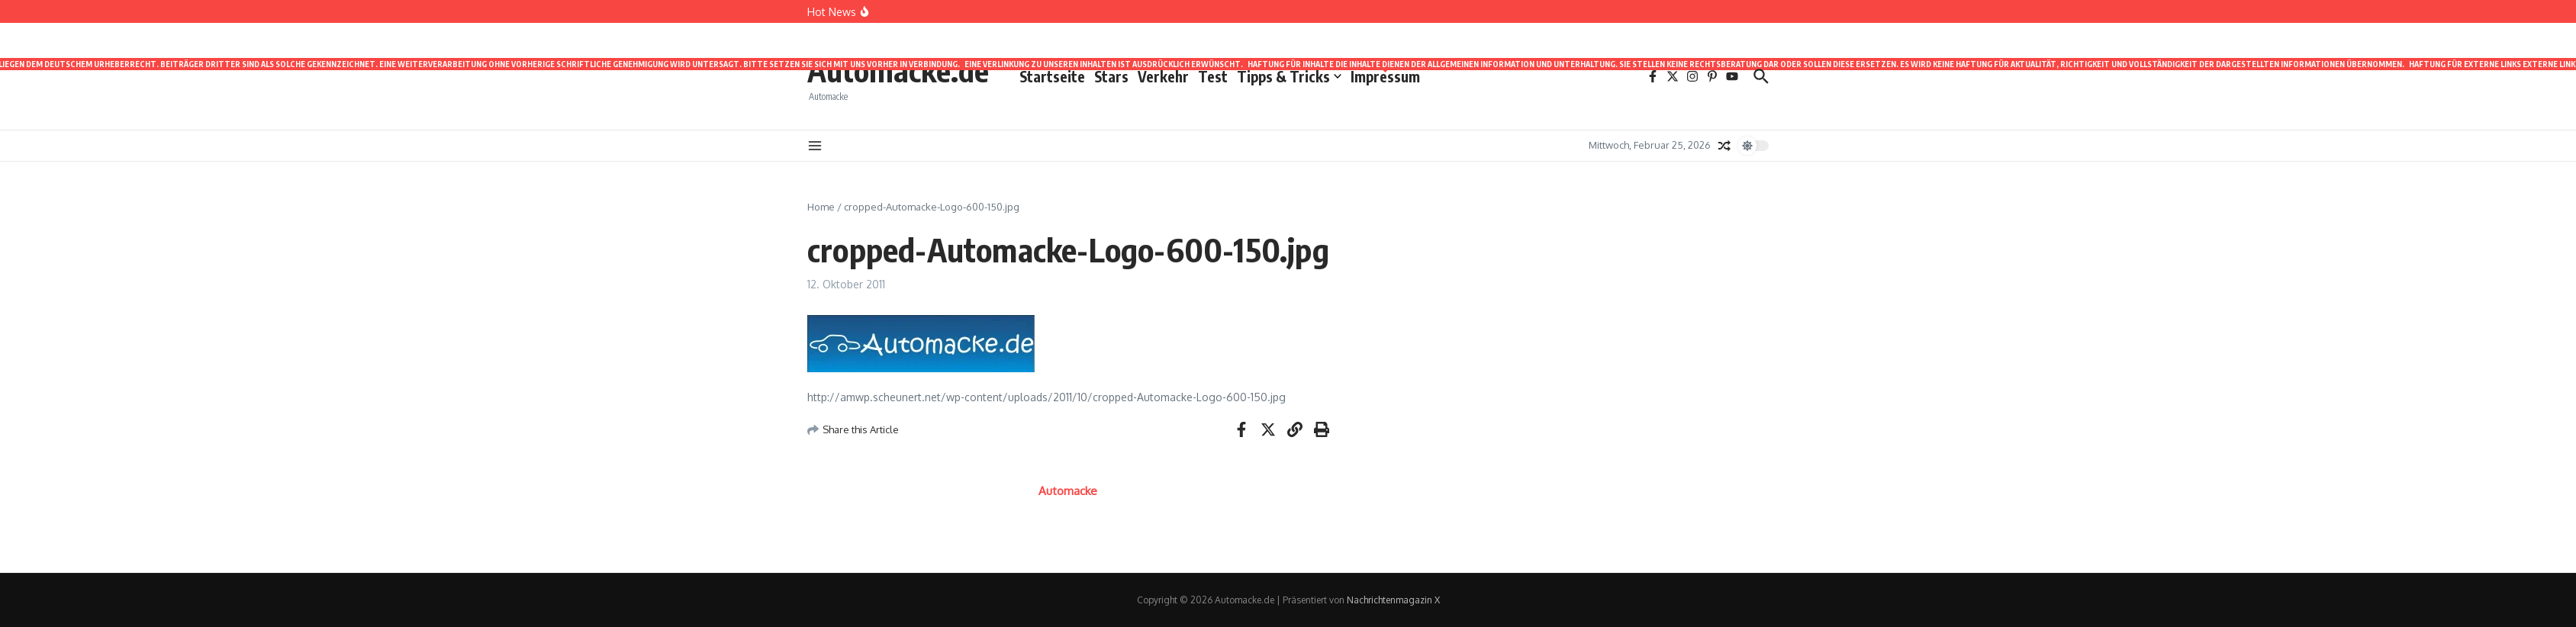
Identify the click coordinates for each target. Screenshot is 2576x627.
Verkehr (1163, 76)
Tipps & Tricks (1289, 76)
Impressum (1385, 75)
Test (1213, 76)
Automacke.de (898, 70)
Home (821, 207)
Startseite (1052, 76)
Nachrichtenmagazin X (1393, 600)
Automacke (1067, 491)
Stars (1111, 76)
